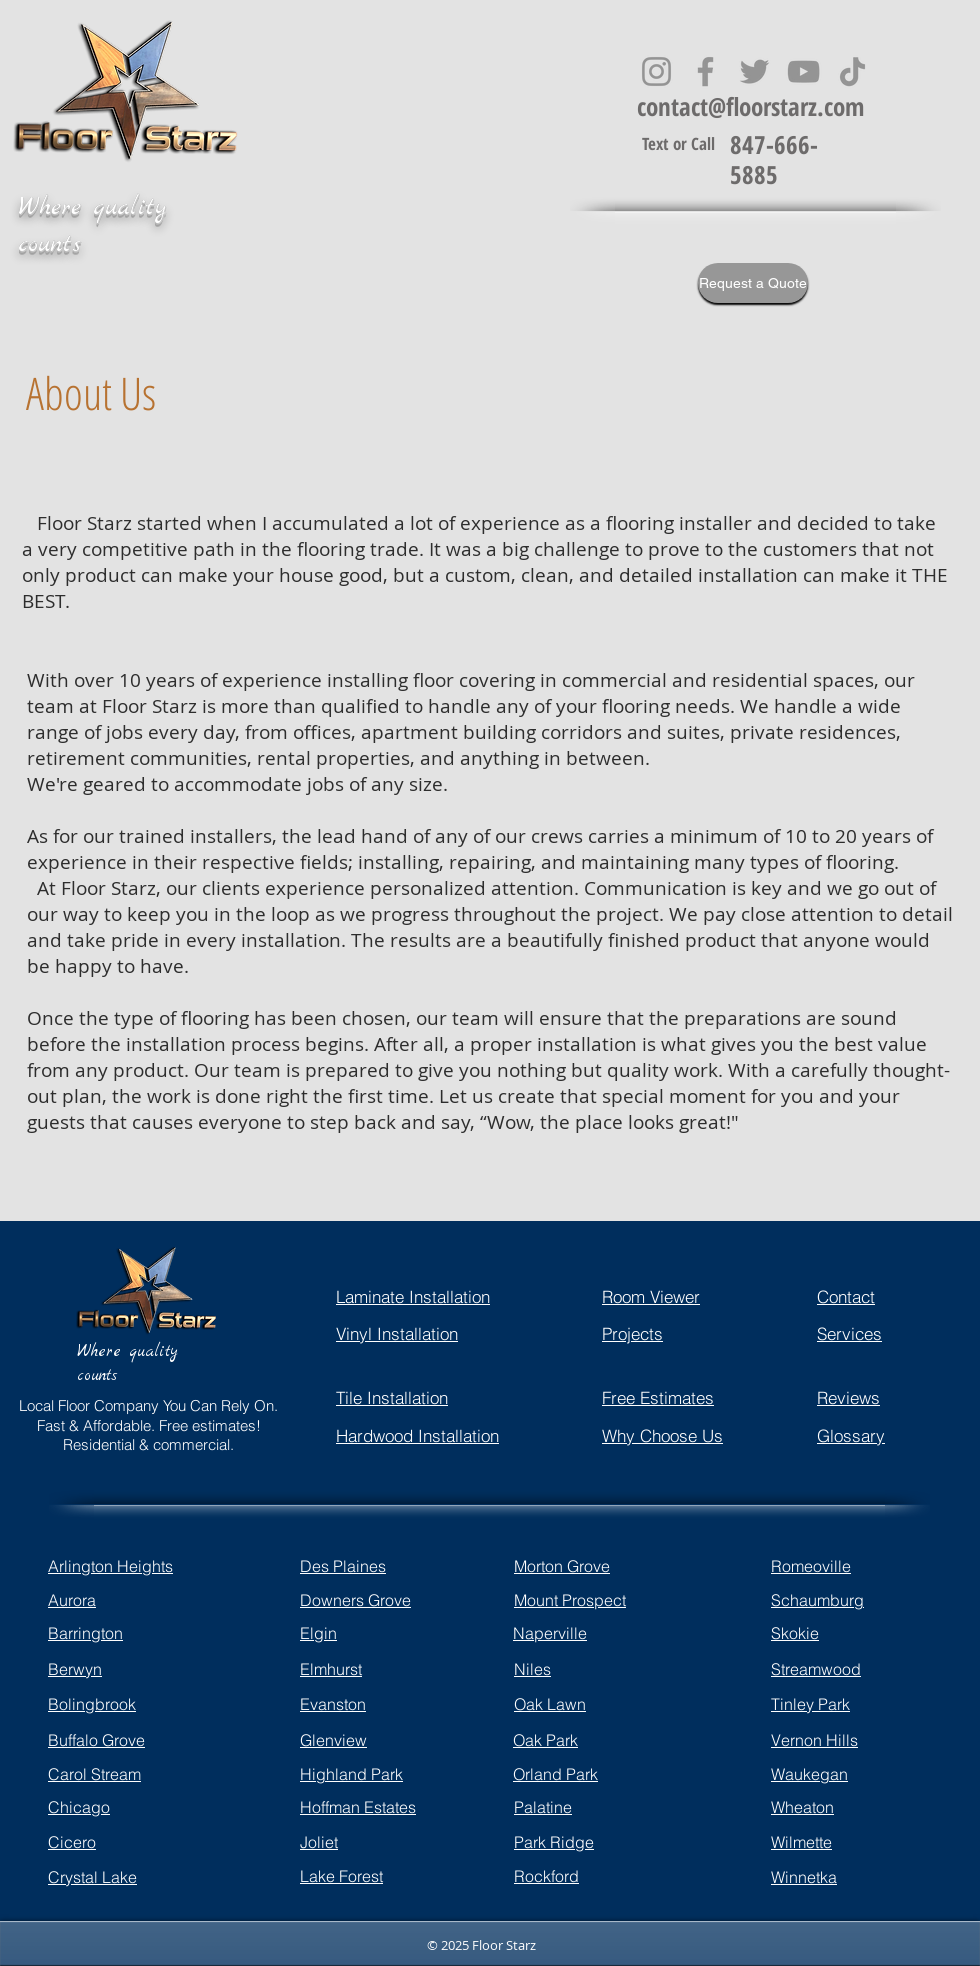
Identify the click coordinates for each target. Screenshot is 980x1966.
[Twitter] (754, 71)
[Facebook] (705, 71)
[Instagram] (656, 71)
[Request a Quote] (753, 283)
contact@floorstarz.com (750, 106)
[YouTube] (803, 71)
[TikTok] (852, 71)
